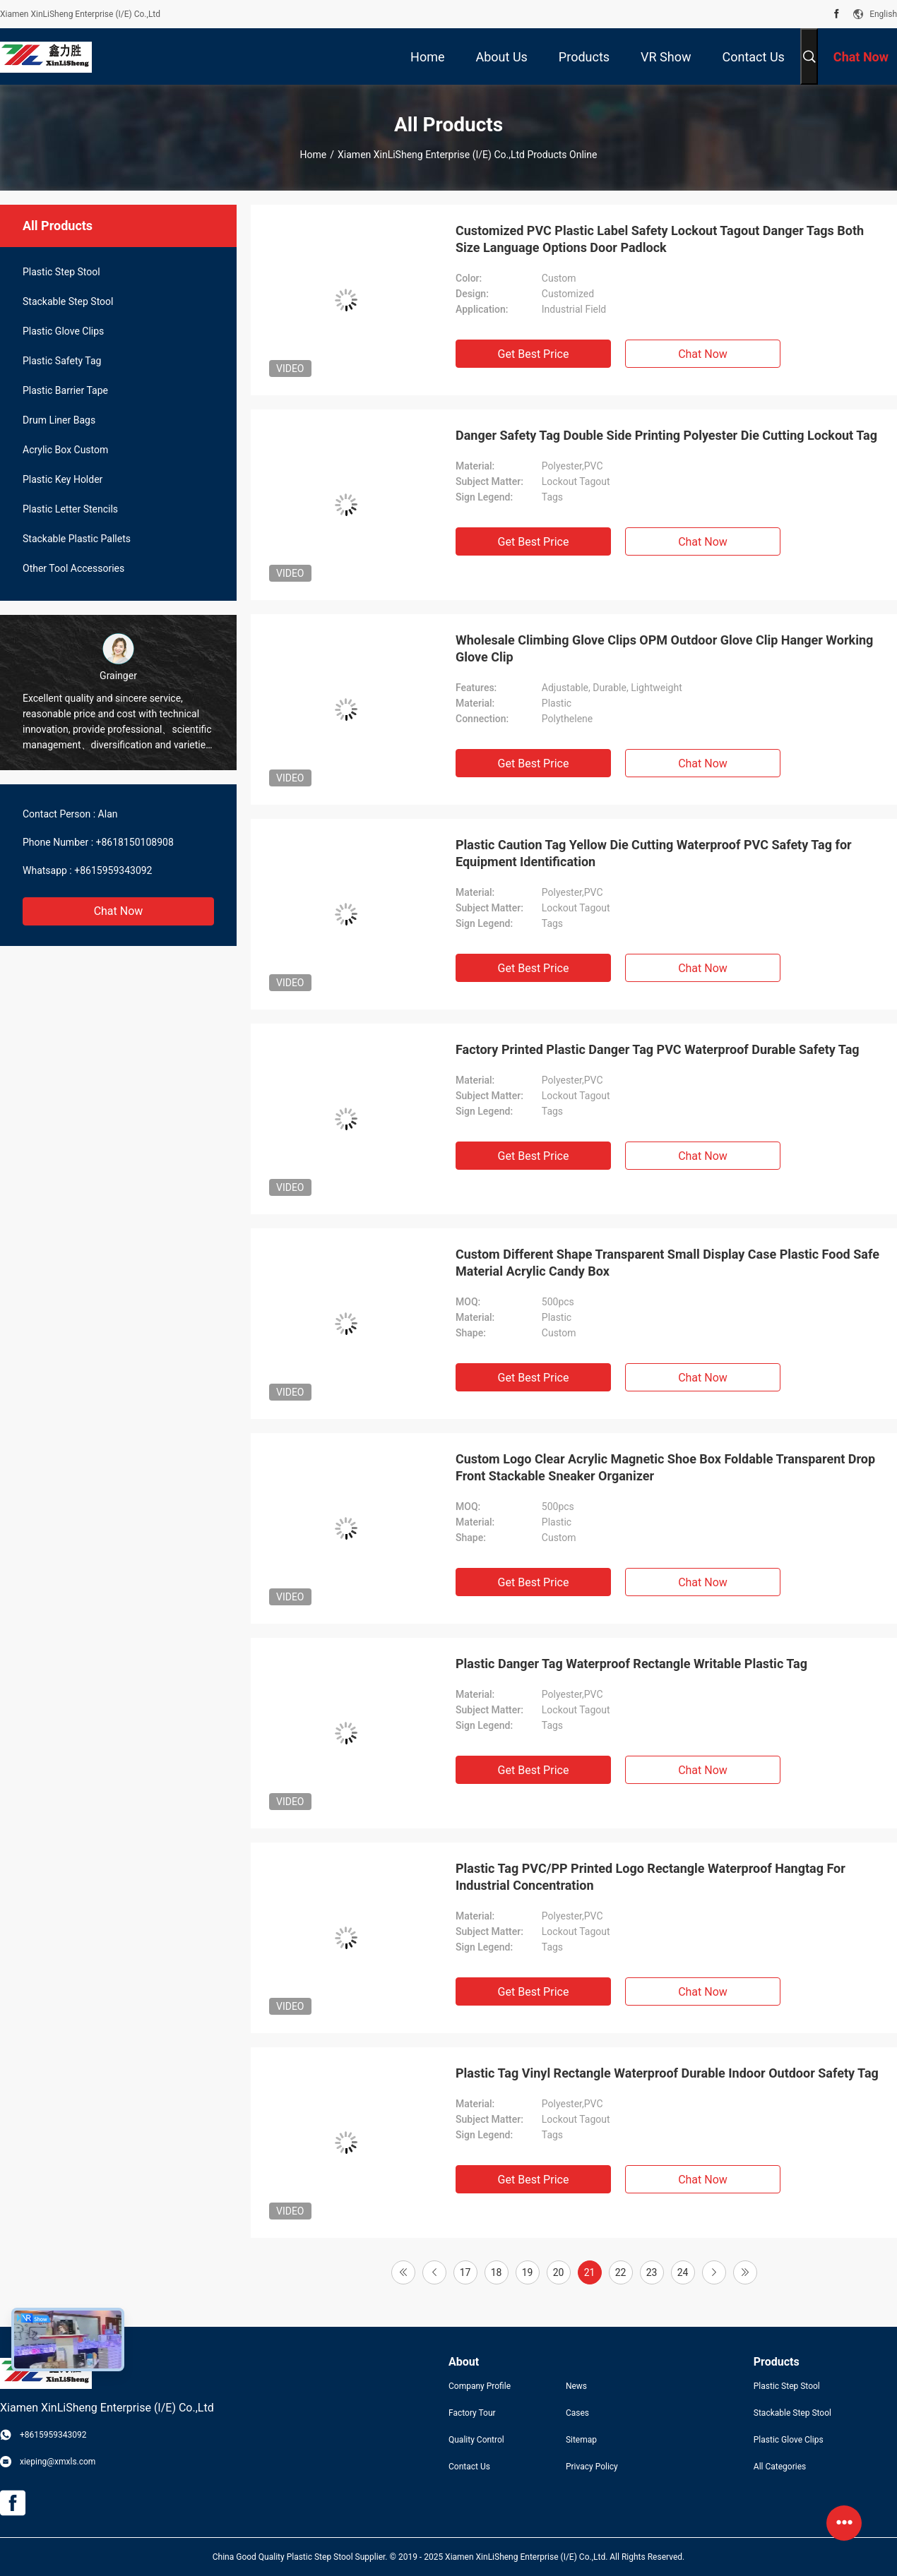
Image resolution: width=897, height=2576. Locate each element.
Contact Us (469, 2467)
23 (652, 2272)
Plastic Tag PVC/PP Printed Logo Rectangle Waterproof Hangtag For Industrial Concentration (650, 1877)
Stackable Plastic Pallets (77, 538)
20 (558, 2272)
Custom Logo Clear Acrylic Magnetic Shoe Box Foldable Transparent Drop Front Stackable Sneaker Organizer (665, 1467)
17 (465, 2272)
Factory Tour (472, 2413)
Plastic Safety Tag (62, 360)
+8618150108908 (135, 842)
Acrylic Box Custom (65, 449)
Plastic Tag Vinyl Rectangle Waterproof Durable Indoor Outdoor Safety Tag (667, 2073)
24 (683, 2272)
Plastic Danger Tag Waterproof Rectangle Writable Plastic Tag (631, 1663)
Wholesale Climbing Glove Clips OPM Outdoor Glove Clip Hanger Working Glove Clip (664, 648)
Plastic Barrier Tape (65, 390)
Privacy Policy (592, 2467)
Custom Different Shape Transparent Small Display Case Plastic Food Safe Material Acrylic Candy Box (667, 1262)
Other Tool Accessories (73, 568)
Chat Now (118, 911)
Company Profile (479, 2386)
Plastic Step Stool (61, 271)
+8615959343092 (113, 870)
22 (620, 2272)
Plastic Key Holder (62, 479)
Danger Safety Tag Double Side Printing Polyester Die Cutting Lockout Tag (666, 435)
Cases (577, 2413)
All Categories (780, 2467)
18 (496, 2272)
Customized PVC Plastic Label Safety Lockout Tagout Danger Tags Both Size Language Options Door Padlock (660, 239)
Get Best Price (533, 354)
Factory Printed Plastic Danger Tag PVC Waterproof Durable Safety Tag (658, 1049)
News (576, 2386)
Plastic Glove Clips (63, 331)
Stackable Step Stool (68, 301)
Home (313, 154)
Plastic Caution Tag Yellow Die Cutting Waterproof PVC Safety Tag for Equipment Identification (654, 853)
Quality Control (476, 2440)
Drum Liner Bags (59, 420)
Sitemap (581, 2440)
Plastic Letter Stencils (70, 509)
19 (527, 2272)
